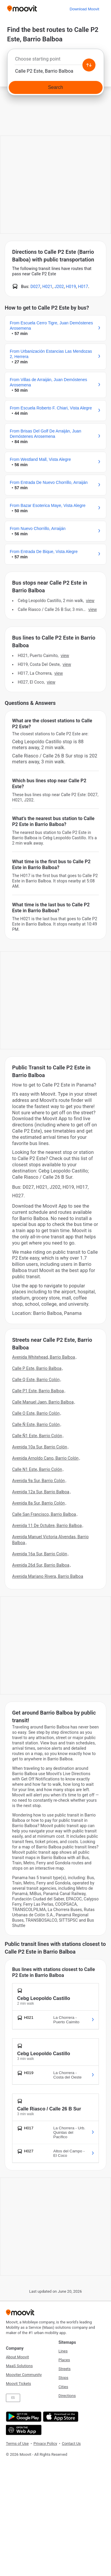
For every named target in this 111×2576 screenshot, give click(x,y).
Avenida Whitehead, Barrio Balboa (43, 1357)
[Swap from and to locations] (88, 64)
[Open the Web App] (23, 2430)
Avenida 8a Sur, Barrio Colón (38, 1503)
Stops (63, 2377)
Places (64, 2360)
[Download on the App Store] (60, 2416)
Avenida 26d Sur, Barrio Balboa (40, 1565)
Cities (63, 2387)
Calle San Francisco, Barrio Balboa (44, 1514)
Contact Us (71, 2443)
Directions (67, 2395)
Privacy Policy (45, 2443)
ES (13, 2397)
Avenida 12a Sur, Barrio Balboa (40, 1491)
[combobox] (55, 60)
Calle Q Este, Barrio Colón (35, 1379)
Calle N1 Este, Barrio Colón (37, 1469)
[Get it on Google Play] (23, 2416)
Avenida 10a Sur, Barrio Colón (39, 1447)
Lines (63, 2351)
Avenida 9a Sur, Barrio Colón (38, 1480)
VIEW (90, 600)
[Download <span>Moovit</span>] (84, 9)
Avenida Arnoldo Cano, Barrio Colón (45, 1458)
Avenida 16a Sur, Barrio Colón (39, 1554)
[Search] (55, 87)
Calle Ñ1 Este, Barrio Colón (37, 1435)
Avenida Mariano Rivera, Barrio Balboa (47, 1576)
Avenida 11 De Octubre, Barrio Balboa (47, 1525)
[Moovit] (22, 9)
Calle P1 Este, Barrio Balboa (38, 1390)
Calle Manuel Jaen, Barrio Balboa (43, 1402)
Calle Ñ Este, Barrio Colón (36, 1424)
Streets (65, 2369)
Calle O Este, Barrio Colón (35, 1413)
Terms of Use (17, 2443)
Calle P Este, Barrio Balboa (37, 1368)
